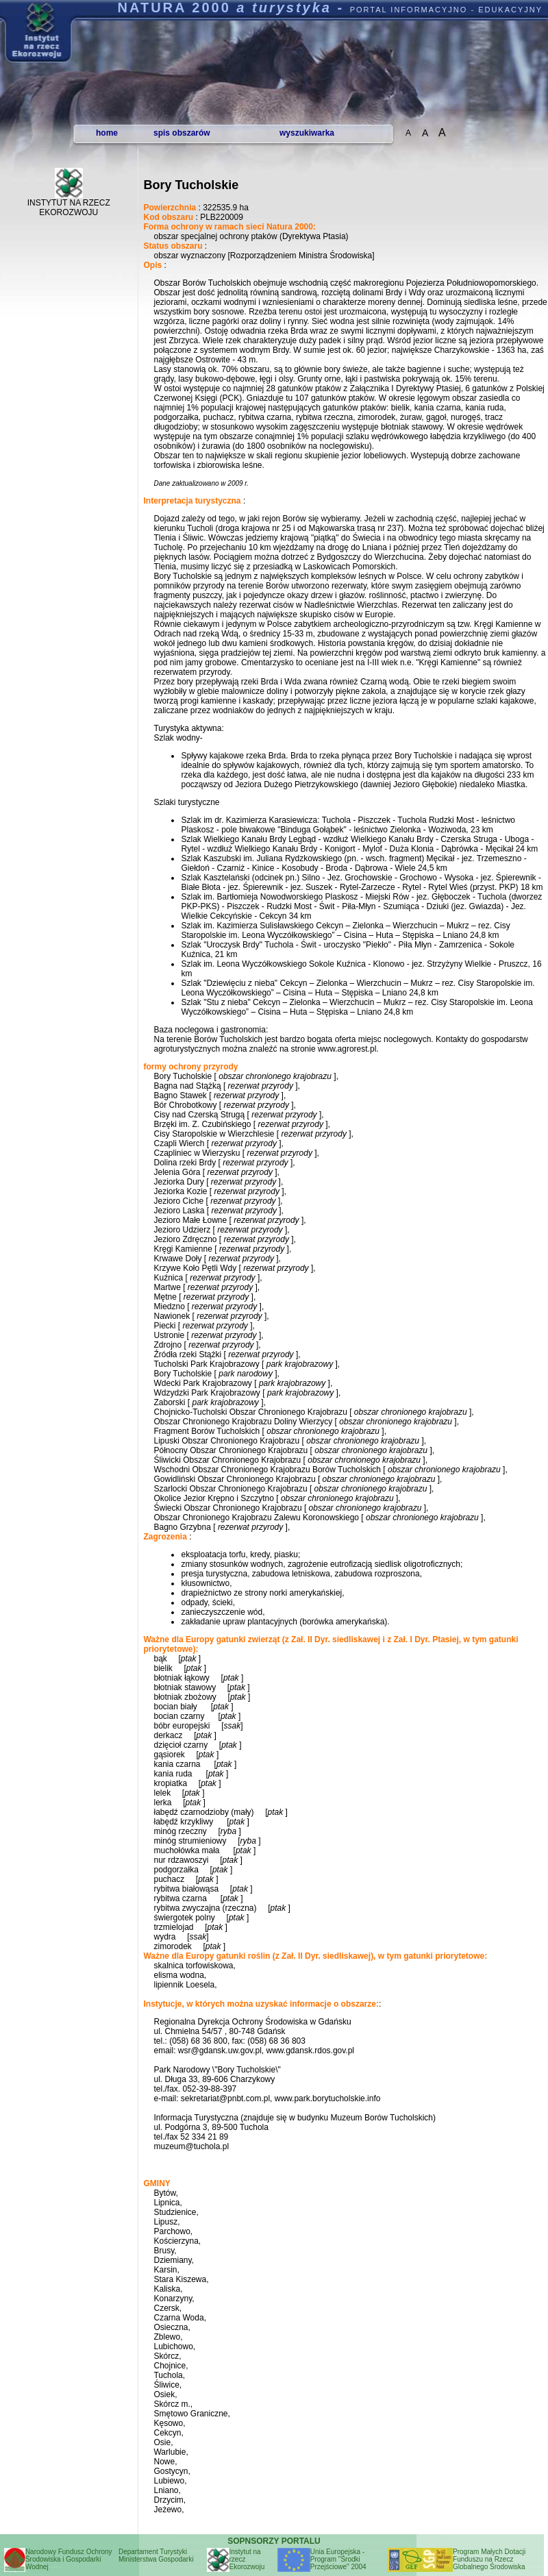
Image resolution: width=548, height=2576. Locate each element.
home (107, 133)
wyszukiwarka (306, 133)
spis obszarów (181, 133)
